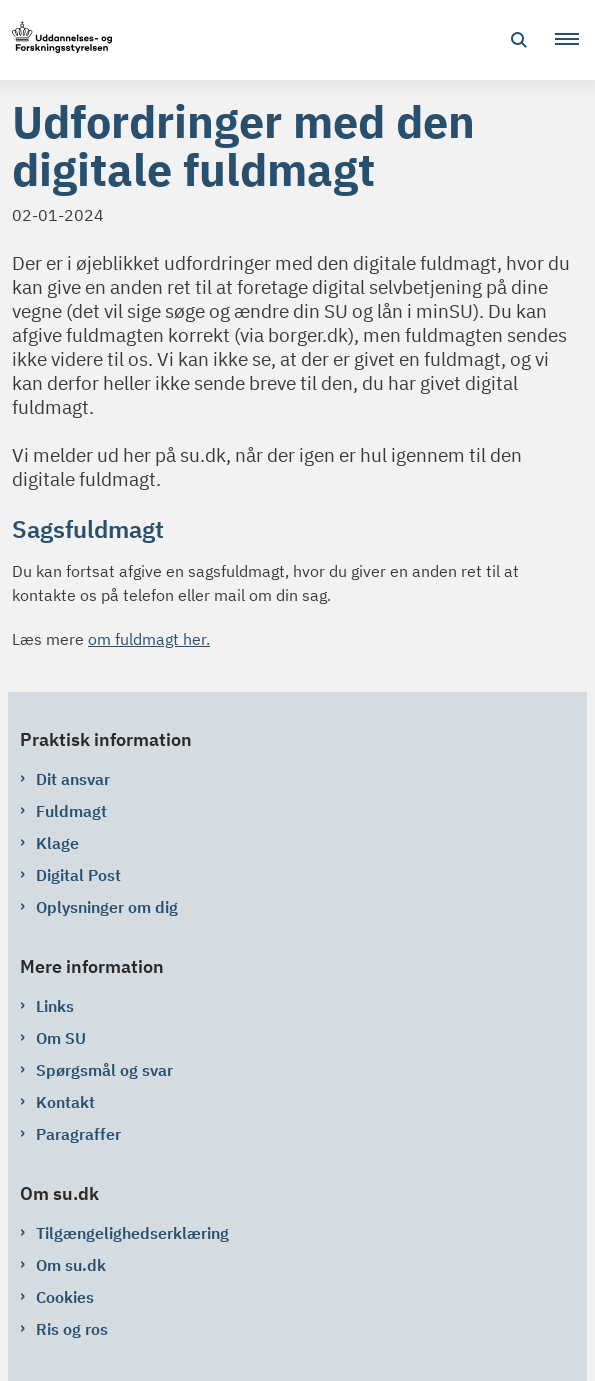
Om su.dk (71, 1265)
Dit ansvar (73, 779)
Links (55, 1006)
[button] (575, 40)
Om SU (61, 1038)
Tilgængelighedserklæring (132, 1233)
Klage (57, 843)
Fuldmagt (71, 811)
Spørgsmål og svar (104, 1070)
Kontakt (65, 1102)
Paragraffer (78, 1134)
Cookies (65, 1297)
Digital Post (78, 875)
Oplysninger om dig (107, 907)
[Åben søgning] (519, 40)
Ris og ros (72, 1329)
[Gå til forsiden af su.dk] (56, 40)
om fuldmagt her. (149, 639)
